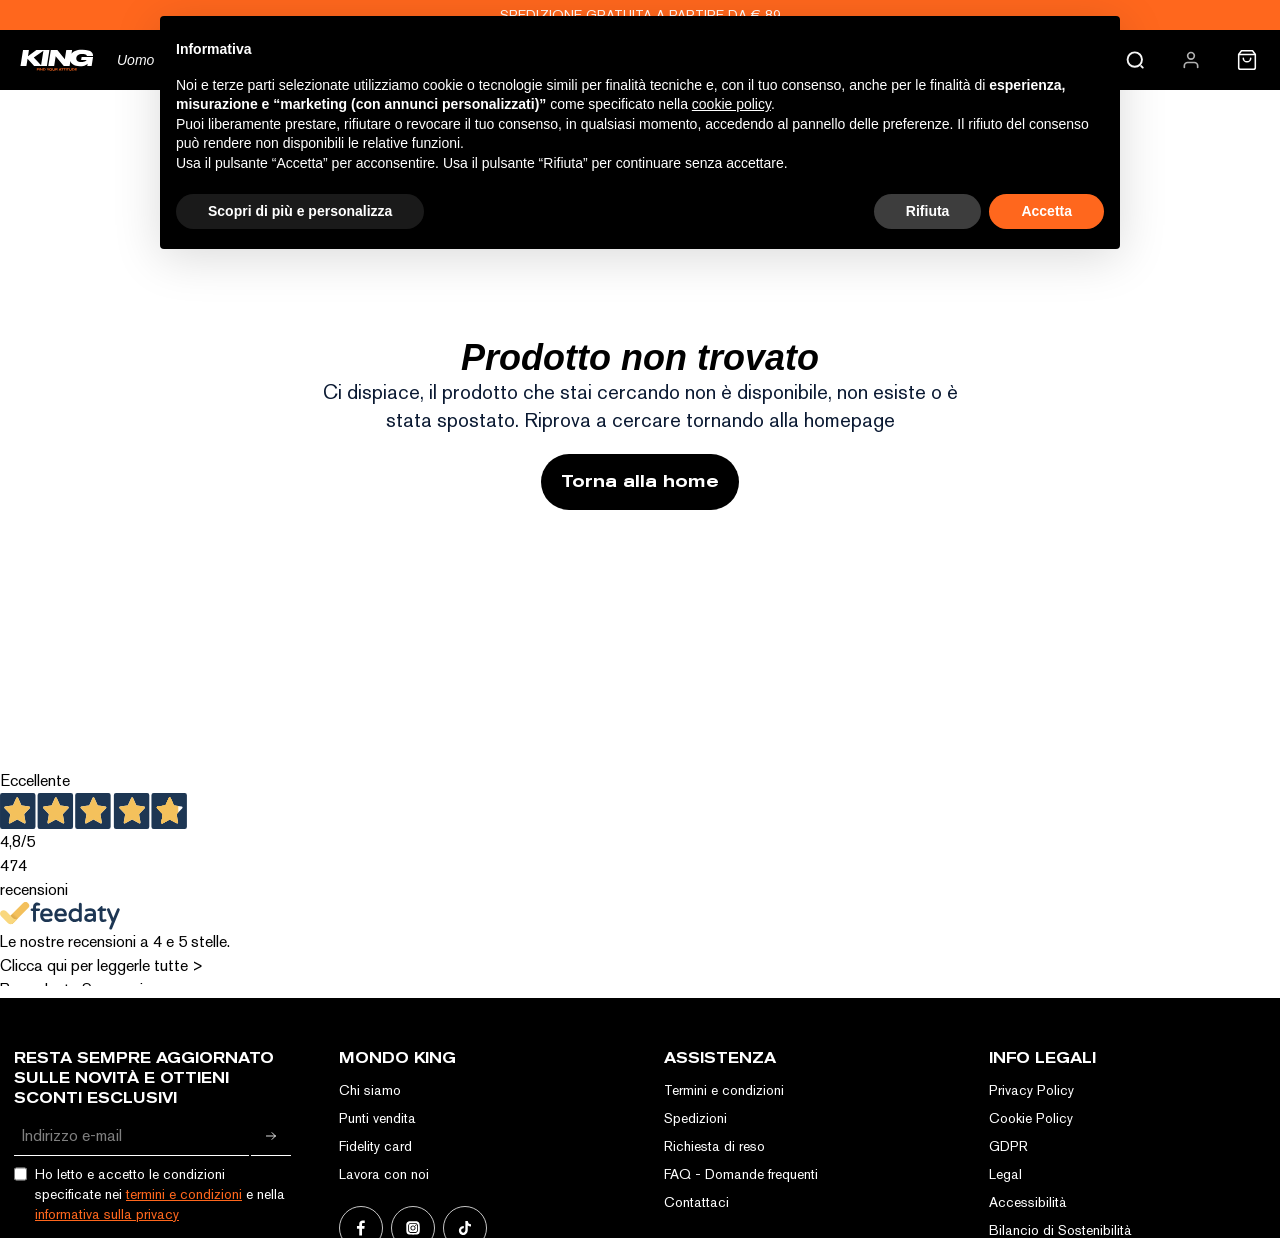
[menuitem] (1191, 60)
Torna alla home (640, 481)
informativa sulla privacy (107, 1214)
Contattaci (696, 1202)
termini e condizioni (184, 1194)
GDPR (1008, 1146)
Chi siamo (370, 1090)
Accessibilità (1028, 1202)
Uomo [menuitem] (135, 60)
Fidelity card (375, 1146)
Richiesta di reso (714, 1146)
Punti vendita (377, 1118)
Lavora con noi (384, 1174)
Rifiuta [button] (928, 211)
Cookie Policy (1031, 1118)
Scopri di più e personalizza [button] (300, 211)
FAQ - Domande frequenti (741, 1174)
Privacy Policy (1031, 1090)
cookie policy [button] (731, 104)
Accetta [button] (1046, 211)
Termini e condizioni (724, 1090)
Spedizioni (695, 1118)
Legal (1005, 1174)
